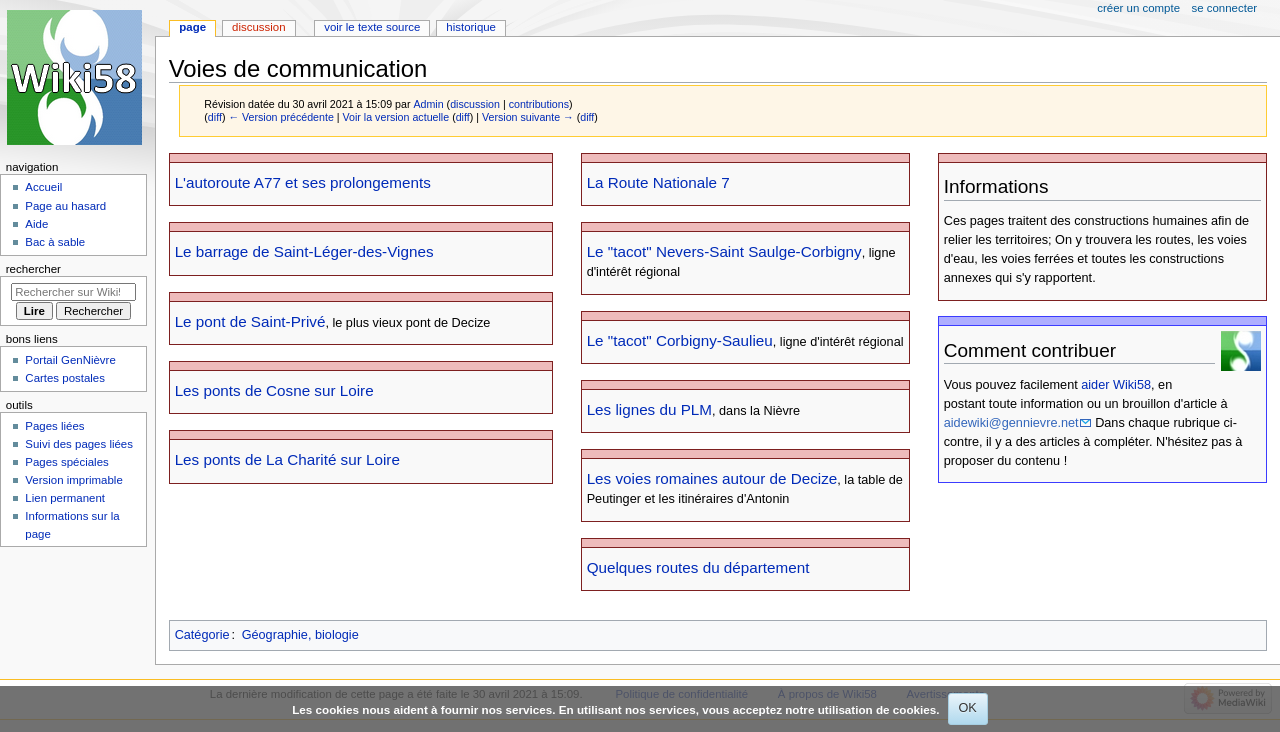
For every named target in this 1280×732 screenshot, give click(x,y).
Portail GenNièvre (70, 360)
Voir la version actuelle (396, 117)
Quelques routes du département (698, 567)
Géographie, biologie (300, 635)
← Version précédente (280, 117)
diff (215, 117)
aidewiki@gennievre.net (1011, 423)
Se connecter (1225, 8)
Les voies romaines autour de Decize (712, 478)
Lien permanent (65, 498)
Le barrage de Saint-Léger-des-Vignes (304, 251)
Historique (471, 27)
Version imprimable (73, 480)
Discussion (258, 27)
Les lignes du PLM (649, 409)
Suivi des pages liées (79, 444)
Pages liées (54, 426)
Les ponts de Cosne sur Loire (274, 390)
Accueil (43, 187)
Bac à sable (55, 242)
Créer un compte (1138, 8)
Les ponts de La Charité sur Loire (287, 459)
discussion (475, 104)
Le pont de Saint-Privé (250, 321)
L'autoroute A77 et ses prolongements (303, 182)
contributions (539, 104)
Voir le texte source (372, 27)
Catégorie (202, 635)
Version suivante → (528, 117)
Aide (36, 224)
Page (192, 27)
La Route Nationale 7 (658, 182)
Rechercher (33, 269)
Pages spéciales (66, 462)
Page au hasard (65, 206)
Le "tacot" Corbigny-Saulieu (680, 340)
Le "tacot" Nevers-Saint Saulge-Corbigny (724, 251)
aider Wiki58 (1116, 385)
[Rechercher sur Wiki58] (73, 292)
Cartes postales (65, 378)
